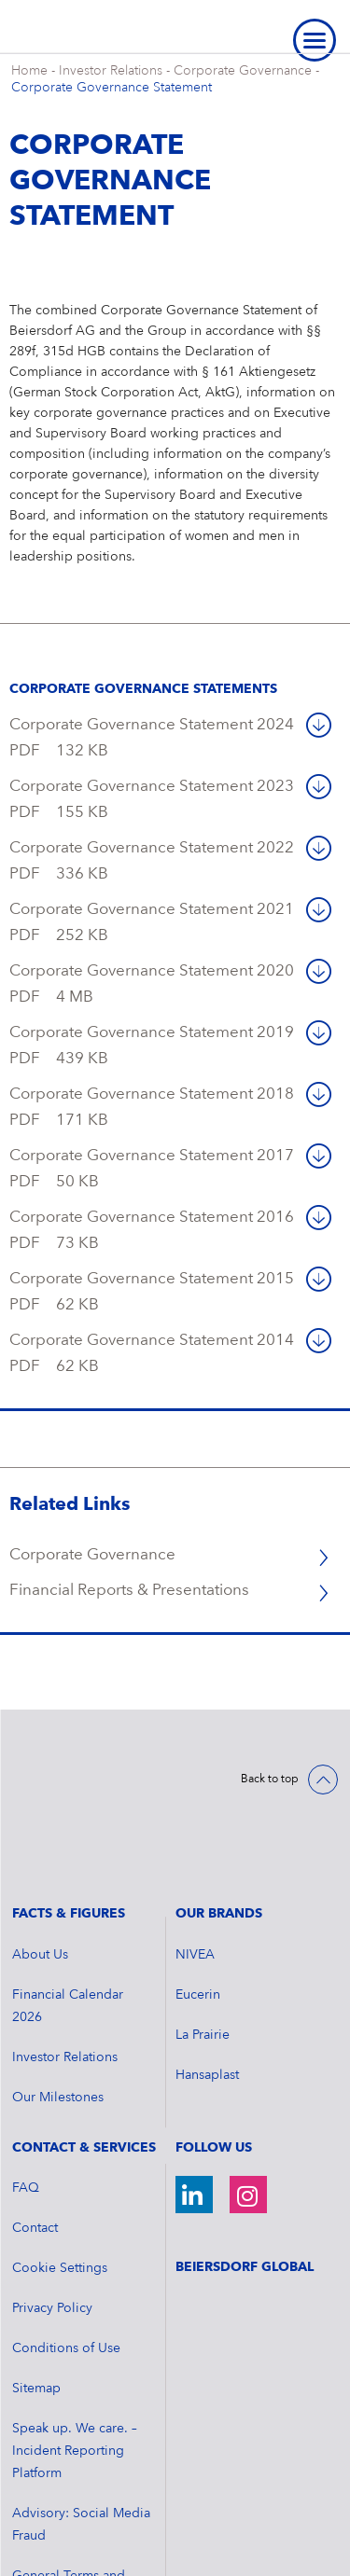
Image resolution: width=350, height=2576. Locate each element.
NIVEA (195, 1856)
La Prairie (202, 1936)
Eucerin (197, 1896)
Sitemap (36, 2289)
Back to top (270, 1779)
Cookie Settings (59, 2169)
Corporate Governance (243, 70)
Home (29, 70)
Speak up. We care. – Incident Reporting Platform (74, 2352)
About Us (40, 1856)
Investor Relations (110, 70)
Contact (35, 2129)
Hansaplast (207, 1976)
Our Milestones (58, 1998)
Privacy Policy (52, 2209)
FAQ (25, 2089)
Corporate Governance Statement (111, 87)
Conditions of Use (66, 2249)
